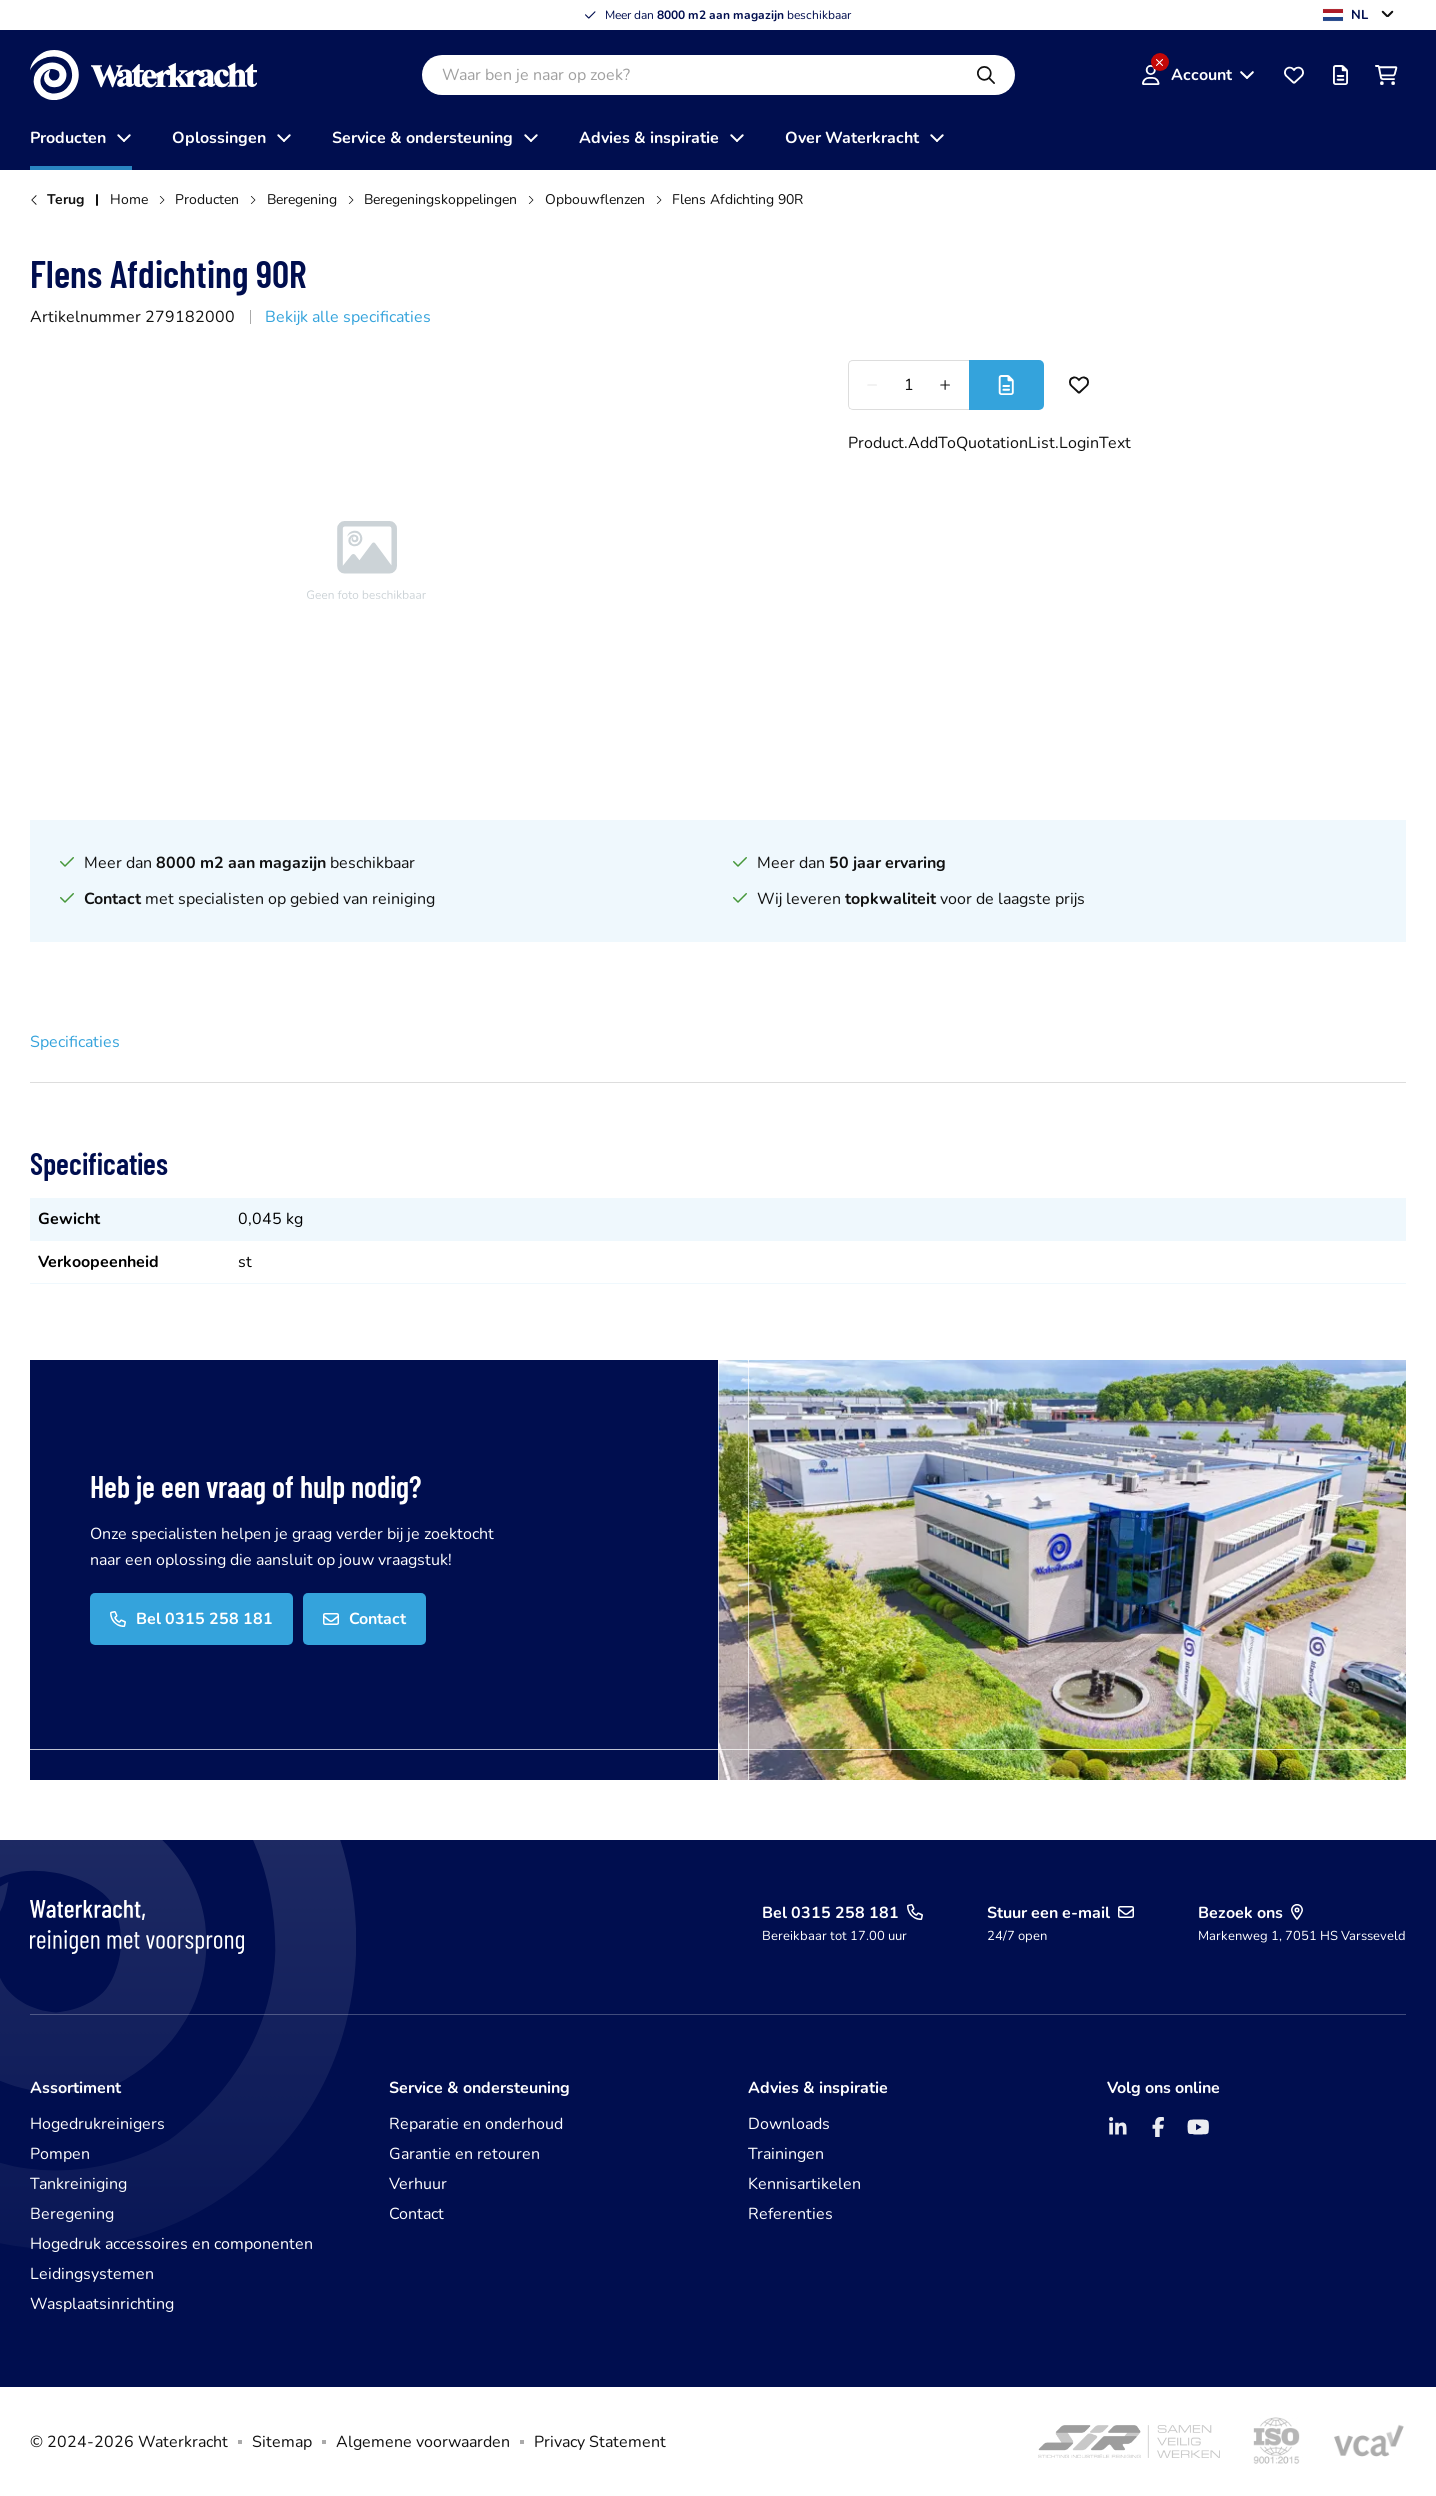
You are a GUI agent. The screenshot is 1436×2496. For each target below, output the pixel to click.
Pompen (60, 2154)
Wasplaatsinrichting (102, 2304)
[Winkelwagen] (1386, 75)
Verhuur (418, 2184)
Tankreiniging (78, 2184)
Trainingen (786, 2154)
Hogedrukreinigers (97, 2124)
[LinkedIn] (1118, 2127)
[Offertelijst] (1340, 75)
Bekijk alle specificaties (348, 317)
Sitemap (282, 2442)
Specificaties (75, 1042)
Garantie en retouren (464, 2154)
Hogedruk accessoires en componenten (171, 2244)
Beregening (72, 2214)
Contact (416, 2214)
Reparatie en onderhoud (476, 2124)
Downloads (789, 2124)
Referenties (790, 2214)
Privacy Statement (600, 2442)
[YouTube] (1198, 2127)
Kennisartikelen (804, 2184)
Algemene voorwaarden (423, 2442)
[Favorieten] (1294, 75)
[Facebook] (1158, 2127)
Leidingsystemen (92, 2274)
